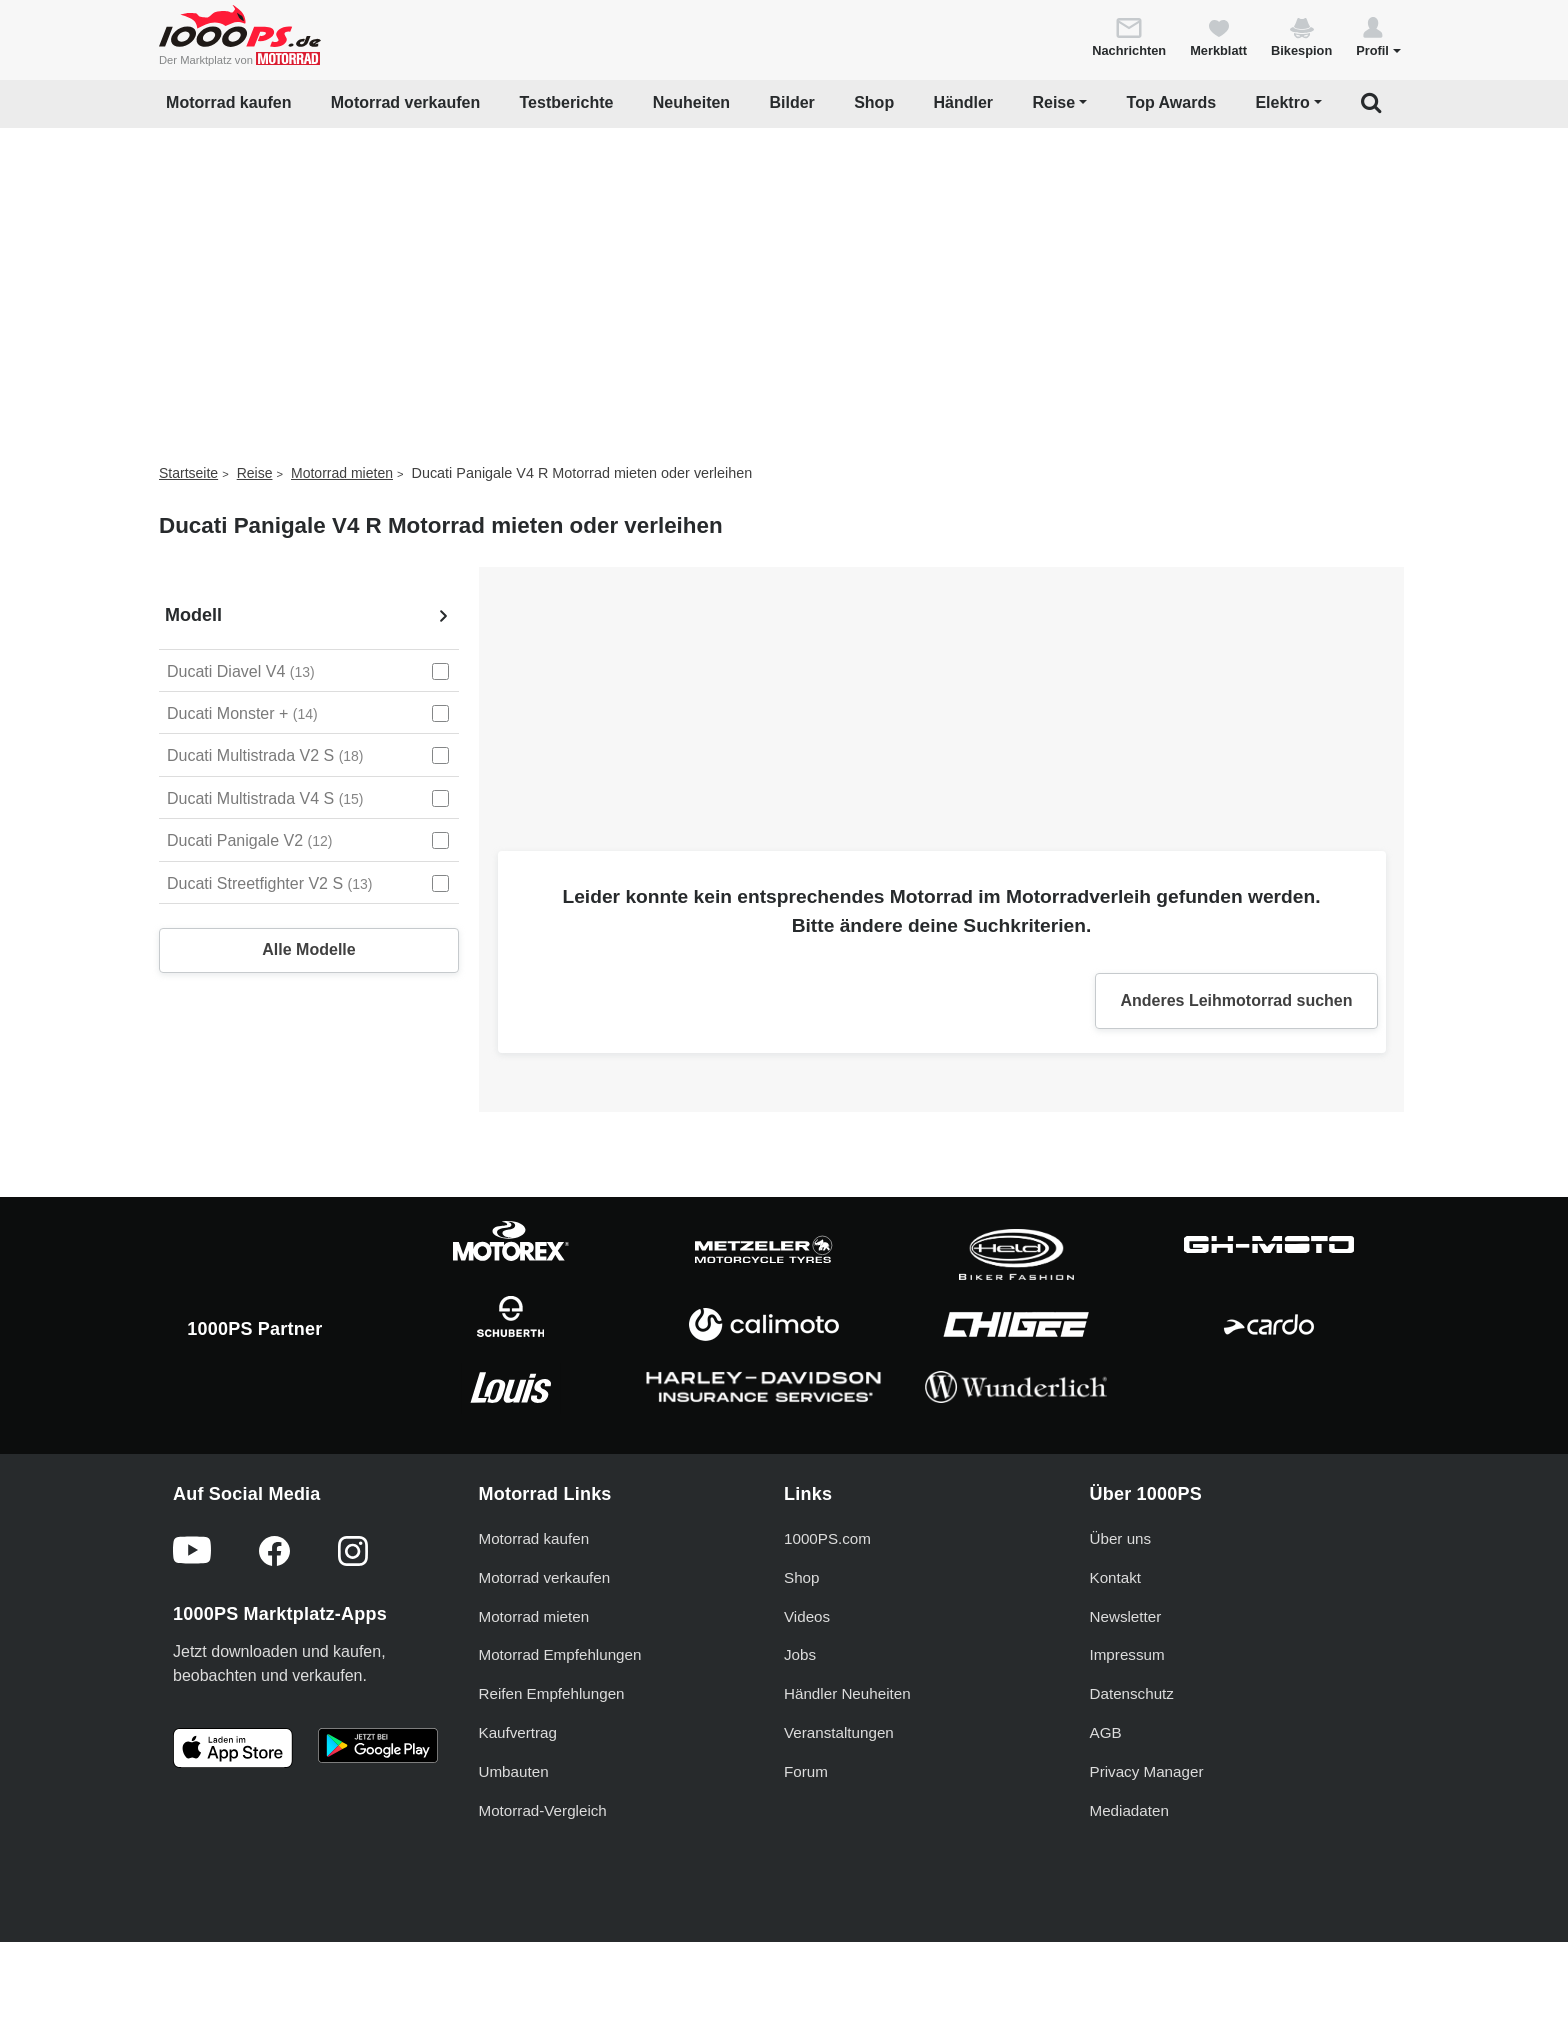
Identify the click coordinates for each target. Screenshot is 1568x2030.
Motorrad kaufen (228, 102)
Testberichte (567, 102)
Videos (807, 1616)
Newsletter (1126, 1616)
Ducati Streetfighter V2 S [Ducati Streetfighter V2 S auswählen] (269, 883)
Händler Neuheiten (847, 1693)
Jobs (800, 1654)
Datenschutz (1132, 1693)
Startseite (188, 473)
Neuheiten (691, 102)
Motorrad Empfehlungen (560, 1654)
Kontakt (1116, 1577)
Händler (964, 102)
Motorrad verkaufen (405, 102)
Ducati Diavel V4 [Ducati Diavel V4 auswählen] (241, 671)
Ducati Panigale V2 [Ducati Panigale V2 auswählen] (249, 840)
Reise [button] (1053, 102)
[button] (1378, 36)
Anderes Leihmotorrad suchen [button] (1236, 1000)
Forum (806, 1771)
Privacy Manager (1147, 1771)
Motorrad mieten (342, 473)
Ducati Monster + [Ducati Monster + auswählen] (242, 713)
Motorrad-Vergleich (543, 1810)
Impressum (1127, 1654)
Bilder (791, 102)
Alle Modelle (308, 949)
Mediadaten (1129, 1810)
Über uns (1121, 1538)
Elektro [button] (1282, 102)
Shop (874, 102)
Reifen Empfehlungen (552, 1693)
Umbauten (514, 1771)
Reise (255, 473)
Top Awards (1172, 102)
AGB (1106, 1732)
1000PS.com (827, 1538)
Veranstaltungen (839, 1732)
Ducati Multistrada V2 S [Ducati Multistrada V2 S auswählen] (265, 755)
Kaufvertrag (518, 1732)
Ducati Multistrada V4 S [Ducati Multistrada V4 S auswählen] (265, 798)
